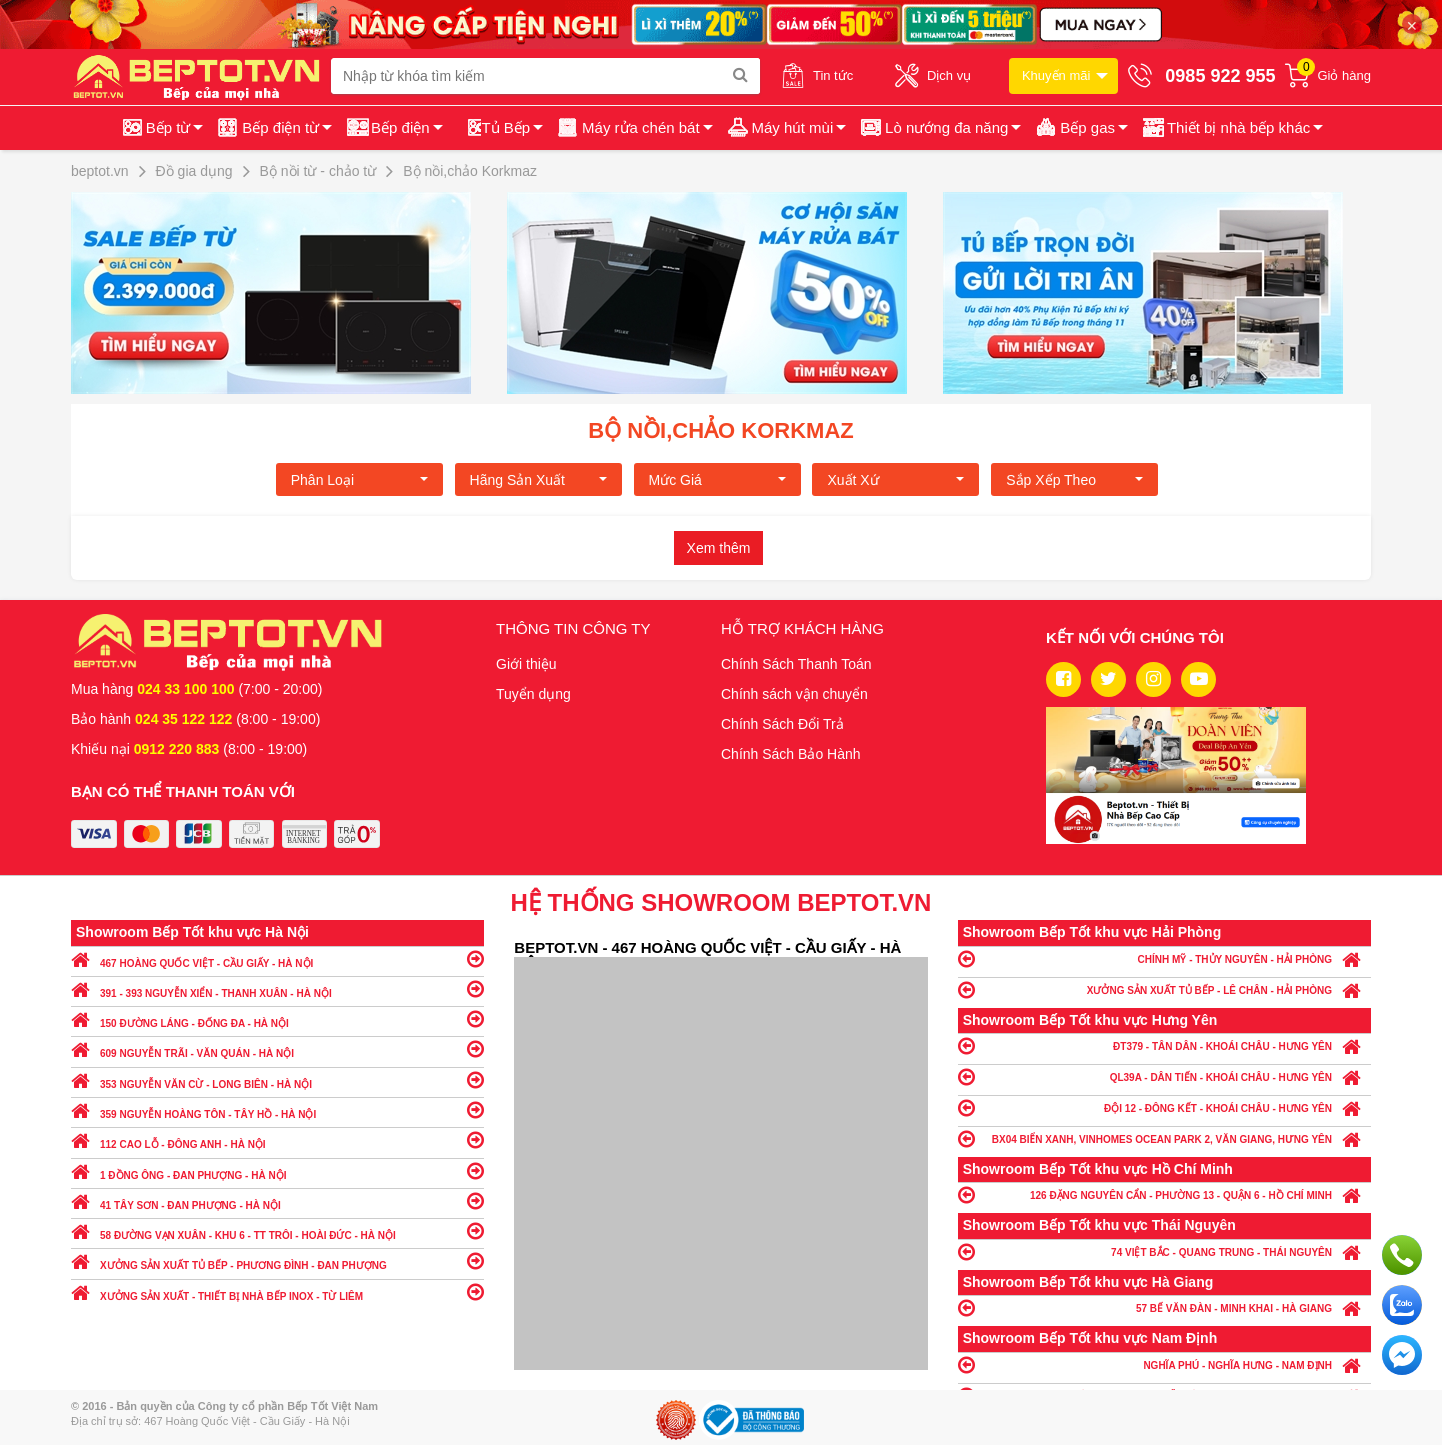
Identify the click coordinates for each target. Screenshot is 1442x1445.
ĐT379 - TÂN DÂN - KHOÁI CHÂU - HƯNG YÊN (1164, 1045)
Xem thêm (719, 548)
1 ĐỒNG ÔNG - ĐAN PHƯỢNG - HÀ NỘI (277, 1170)
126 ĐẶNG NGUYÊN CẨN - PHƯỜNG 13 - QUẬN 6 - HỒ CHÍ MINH (1164, 1194)
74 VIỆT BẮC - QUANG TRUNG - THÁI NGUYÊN (1164, 1251)
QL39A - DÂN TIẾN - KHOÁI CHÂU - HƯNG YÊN (1164, 1076)
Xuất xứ (895, 480)
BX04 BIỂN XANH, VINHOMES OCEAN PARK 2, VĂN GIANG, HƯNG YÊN (1164, 1138)
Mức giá (717, 480)
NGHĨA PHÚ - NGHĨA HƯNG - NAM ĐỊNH (1164, 1364)
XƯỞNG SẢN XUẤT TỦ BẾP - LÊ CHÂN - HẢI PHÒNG (1164, 989)
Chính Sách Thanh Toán (796, 664)
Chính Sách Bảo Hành (791, 754)
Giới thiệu (526, 664)
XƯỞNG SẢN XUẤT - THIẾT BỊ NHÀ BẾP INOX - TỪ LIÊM (277, 1291)
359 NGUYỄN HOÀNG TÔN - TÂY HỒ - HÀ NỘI (277, 1109)
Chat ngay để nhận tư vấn (1402, 1355)
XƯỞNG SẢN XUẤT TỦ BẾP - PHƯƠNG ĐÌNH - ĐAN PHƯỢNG (277, 1260)
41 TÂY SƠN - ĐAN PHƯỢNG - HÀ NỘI (277, 1200)
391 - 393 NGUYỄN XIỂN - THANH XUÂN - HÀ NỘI (277, 988)
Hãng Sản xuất (538, 480)
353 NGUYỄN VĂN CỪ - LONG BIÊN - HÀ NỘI (277, 1079)
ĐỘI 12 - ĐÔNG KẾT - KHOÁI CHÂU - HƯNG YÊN (1164, 1107)
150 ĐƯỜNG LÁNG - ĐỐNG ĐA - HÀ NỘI (277, 1018)
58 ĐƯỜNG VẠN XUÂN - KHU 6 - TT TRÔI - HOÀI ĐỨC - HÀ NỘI (277, 1230)
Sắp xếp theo (1074, 480)
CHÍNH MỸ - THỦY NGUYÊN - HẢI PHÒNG (1164, 958)
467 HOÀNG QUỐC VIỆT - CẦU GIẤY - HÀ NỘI (277, 958)
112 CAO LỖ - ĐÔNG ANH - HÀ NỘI (277, 1139)
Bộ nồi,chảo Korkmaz (721, 430)
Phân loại (359, 480)
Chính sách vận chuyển (794, 694)
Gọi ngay (1402, 1255)
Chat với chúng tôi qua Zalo (1402, 1305)
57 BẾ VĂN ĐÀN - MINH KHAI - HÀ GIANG (1164, 1307)
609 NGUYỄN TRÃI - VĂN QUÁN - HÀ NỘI (277, 1048)
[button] (1231, 128)
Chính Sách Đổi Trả (782, 724)
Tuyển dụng (533, 694)
